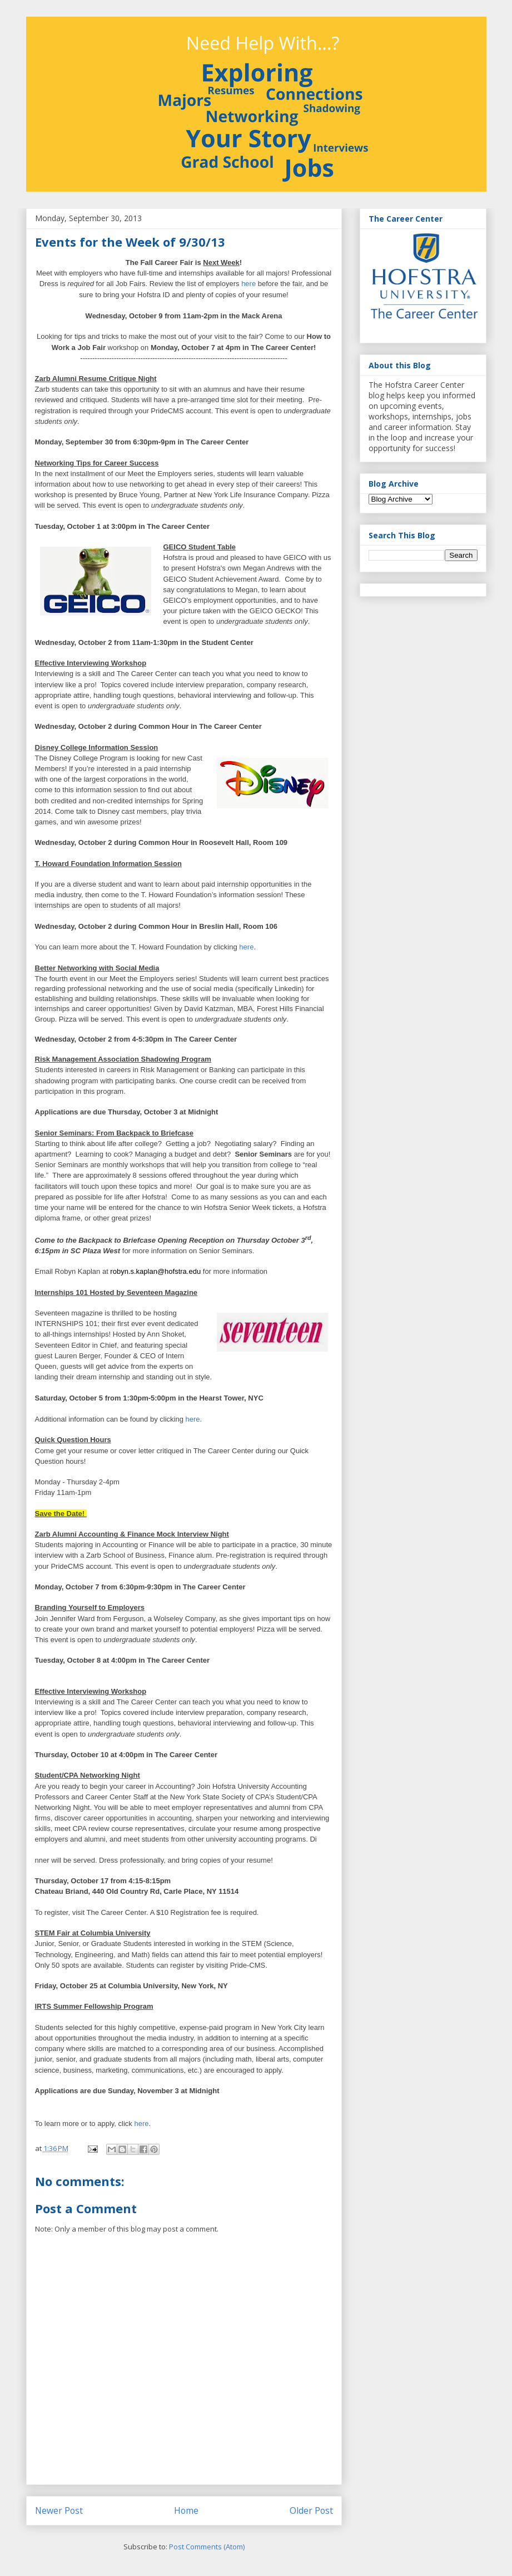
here (248, 283)
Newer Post (59, 2510)
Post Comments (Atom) (207, 2547)
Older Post (311, 2510)
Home (186, 2510)
